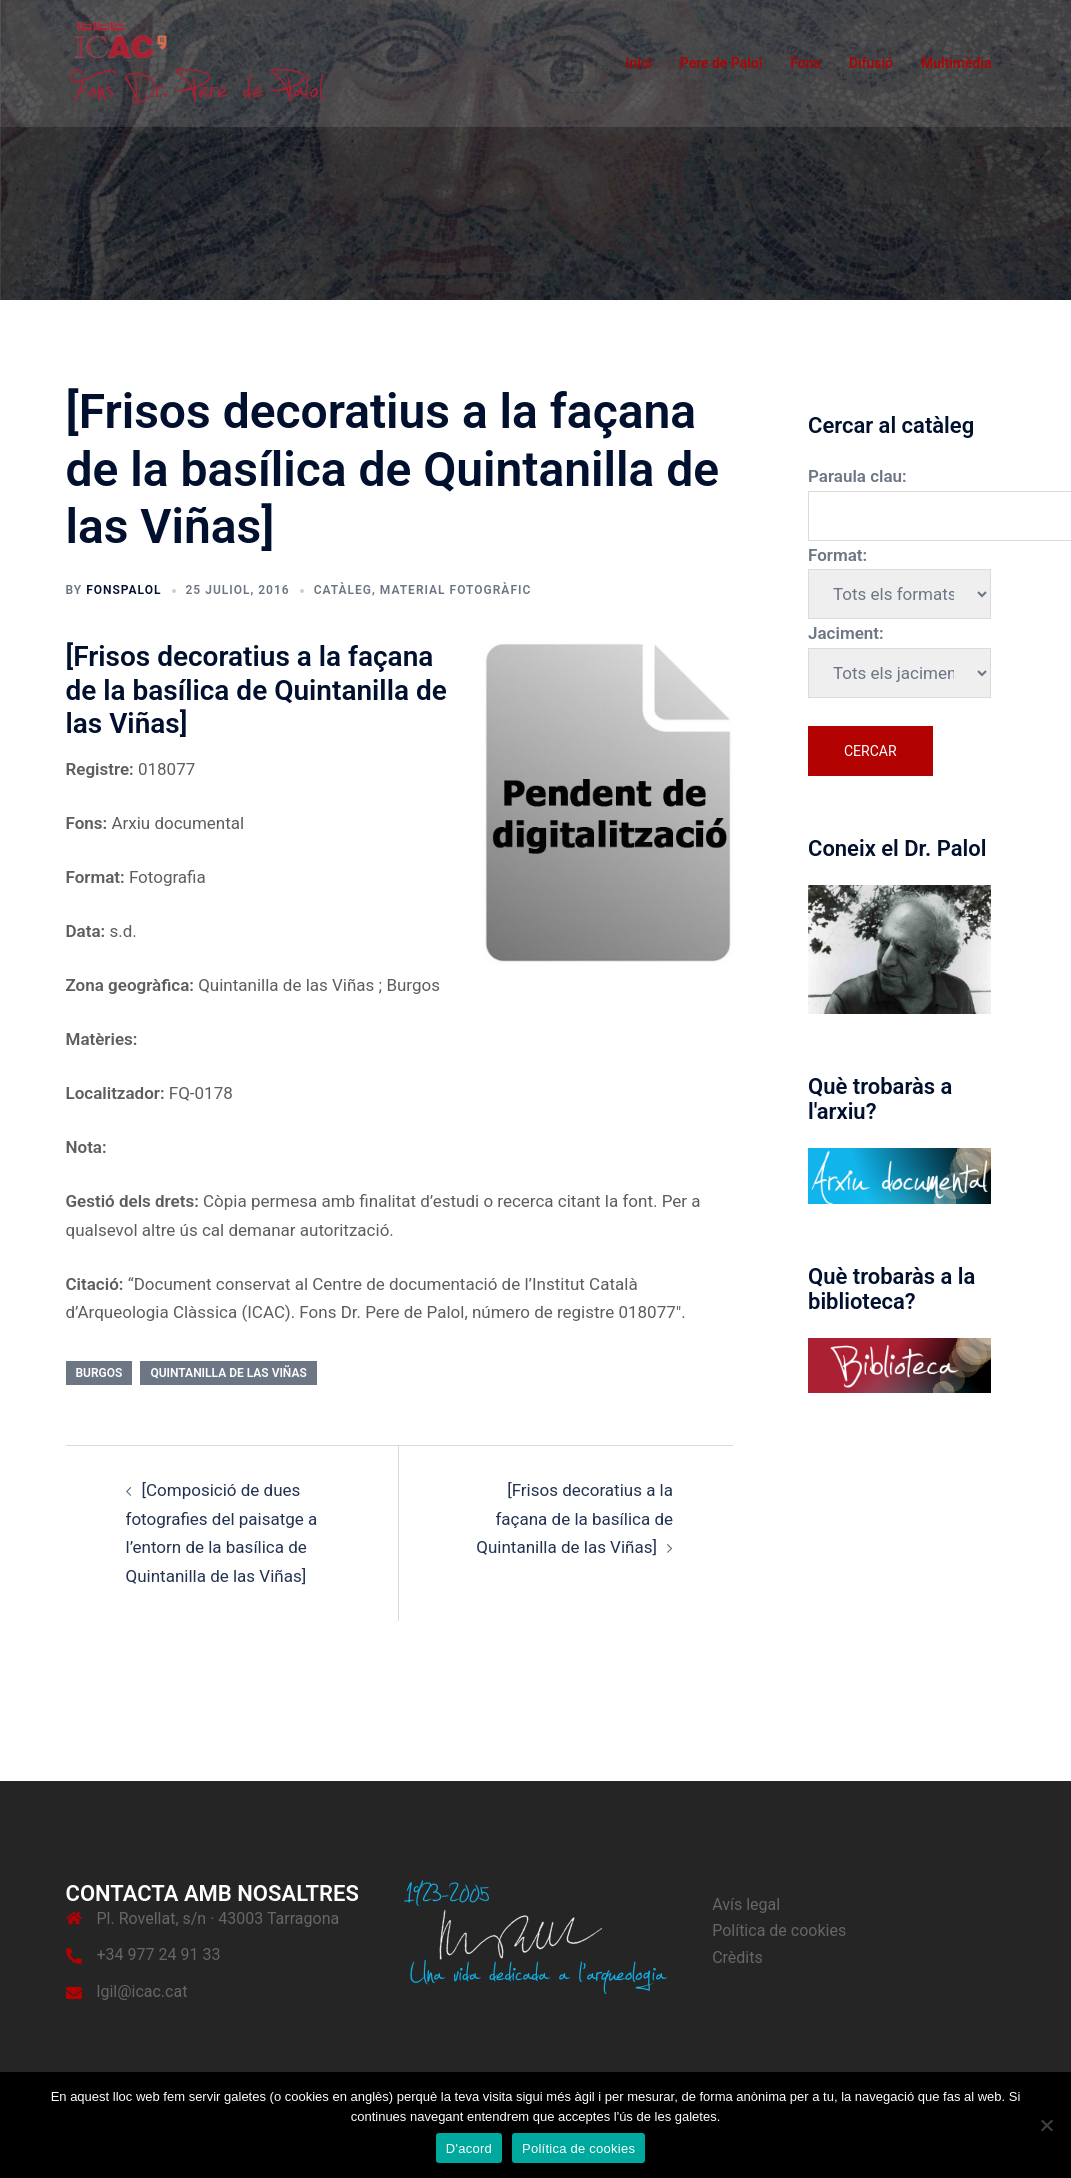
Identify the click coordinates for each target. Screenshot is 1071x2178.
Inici (639, 63)
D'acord (469, 2148)
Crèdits (737, 1957)
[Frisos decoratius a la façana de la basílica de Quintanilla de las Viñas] (574, 1518)
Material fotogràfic (455, 590)
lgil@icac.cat (142, 1991)
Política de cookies (779, 1930)
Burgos (99, 1373)
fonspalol (123, 590)
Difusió (871, 63)
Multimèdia (956, 63)
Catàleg (343, 590)
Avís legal (746, 1904)
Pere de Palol (721, 63)
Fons (805, 63)
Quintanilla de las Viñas (228, 1373)
